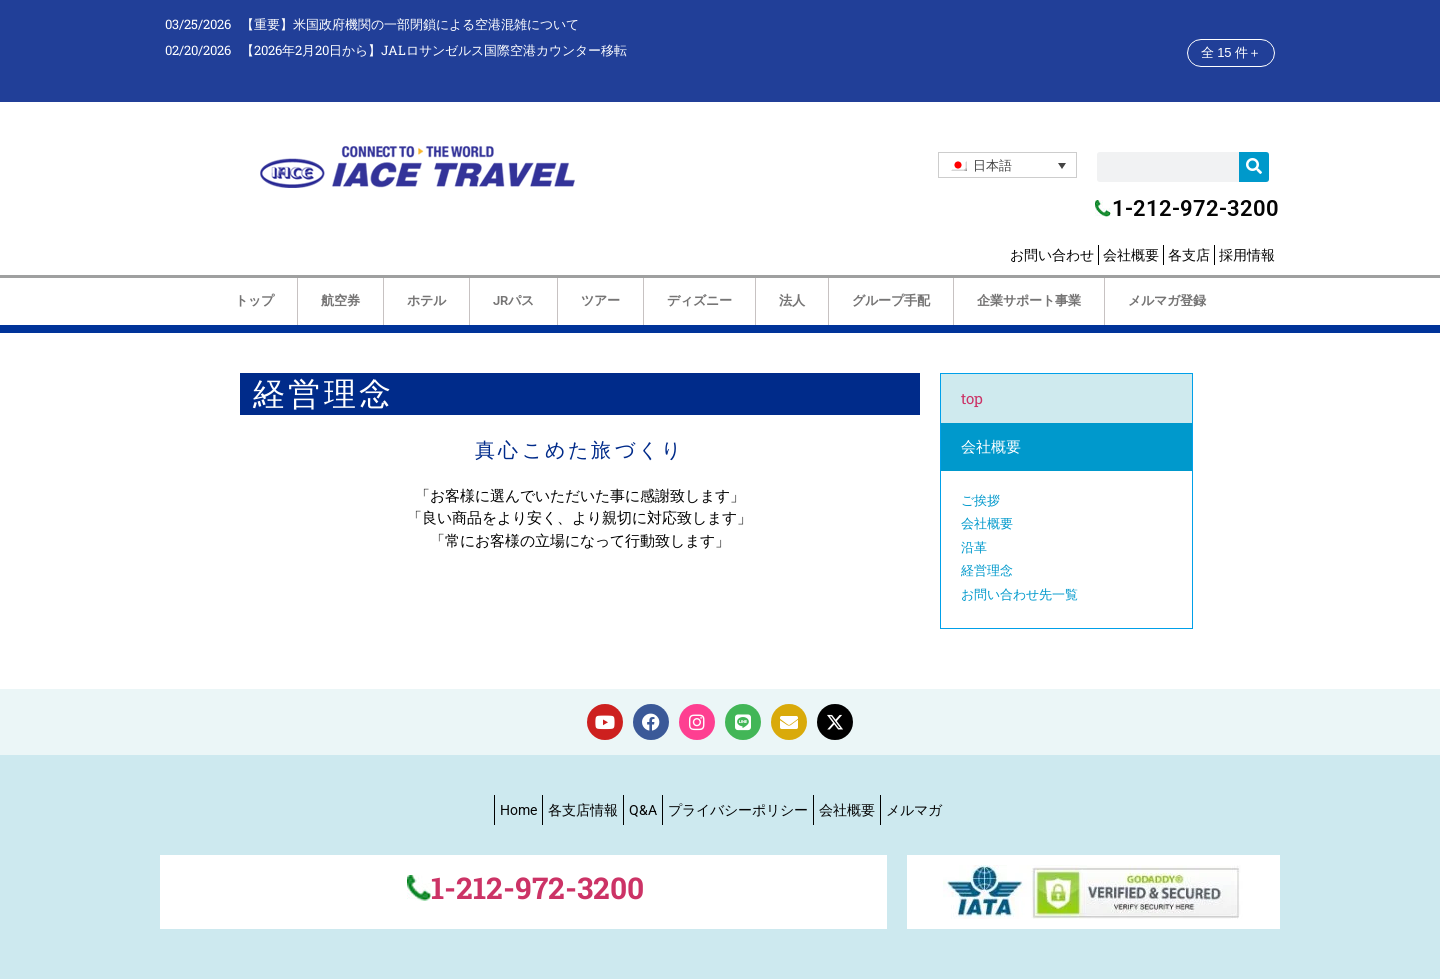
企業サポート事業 (1029, 300)
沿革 (974, 547)
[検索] (1254, 167)
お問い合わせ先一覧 (1019, 594)
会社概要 (1131, 255)
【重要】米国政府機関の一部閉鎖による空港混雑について (410, 24)
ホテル (426, 300)
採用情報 (1247, 255)
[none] (1007, 165)
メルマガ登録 (1167, 300)
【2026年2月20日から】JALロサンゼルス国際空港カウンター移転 (434, 50)
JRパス (513, 300)
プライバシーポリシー (738, 810)
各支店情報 (583, 810)
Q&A (643, 810)
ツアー (600, 300)
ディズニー (699, 300)
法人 (792, 300)
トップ (254, 300)
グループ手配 (891, 300)
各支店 (1189, 255)
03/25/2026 (198, 24)
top (972, 398)
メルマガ (914, 810)
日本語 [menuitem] (992, 165)
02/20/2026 (198, 50)
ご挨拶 (980, 500)
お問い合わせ (1052, 255)
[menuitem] (1007, 165)
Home (518, 810)
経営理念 (987, 570)
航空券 (340, 300)
